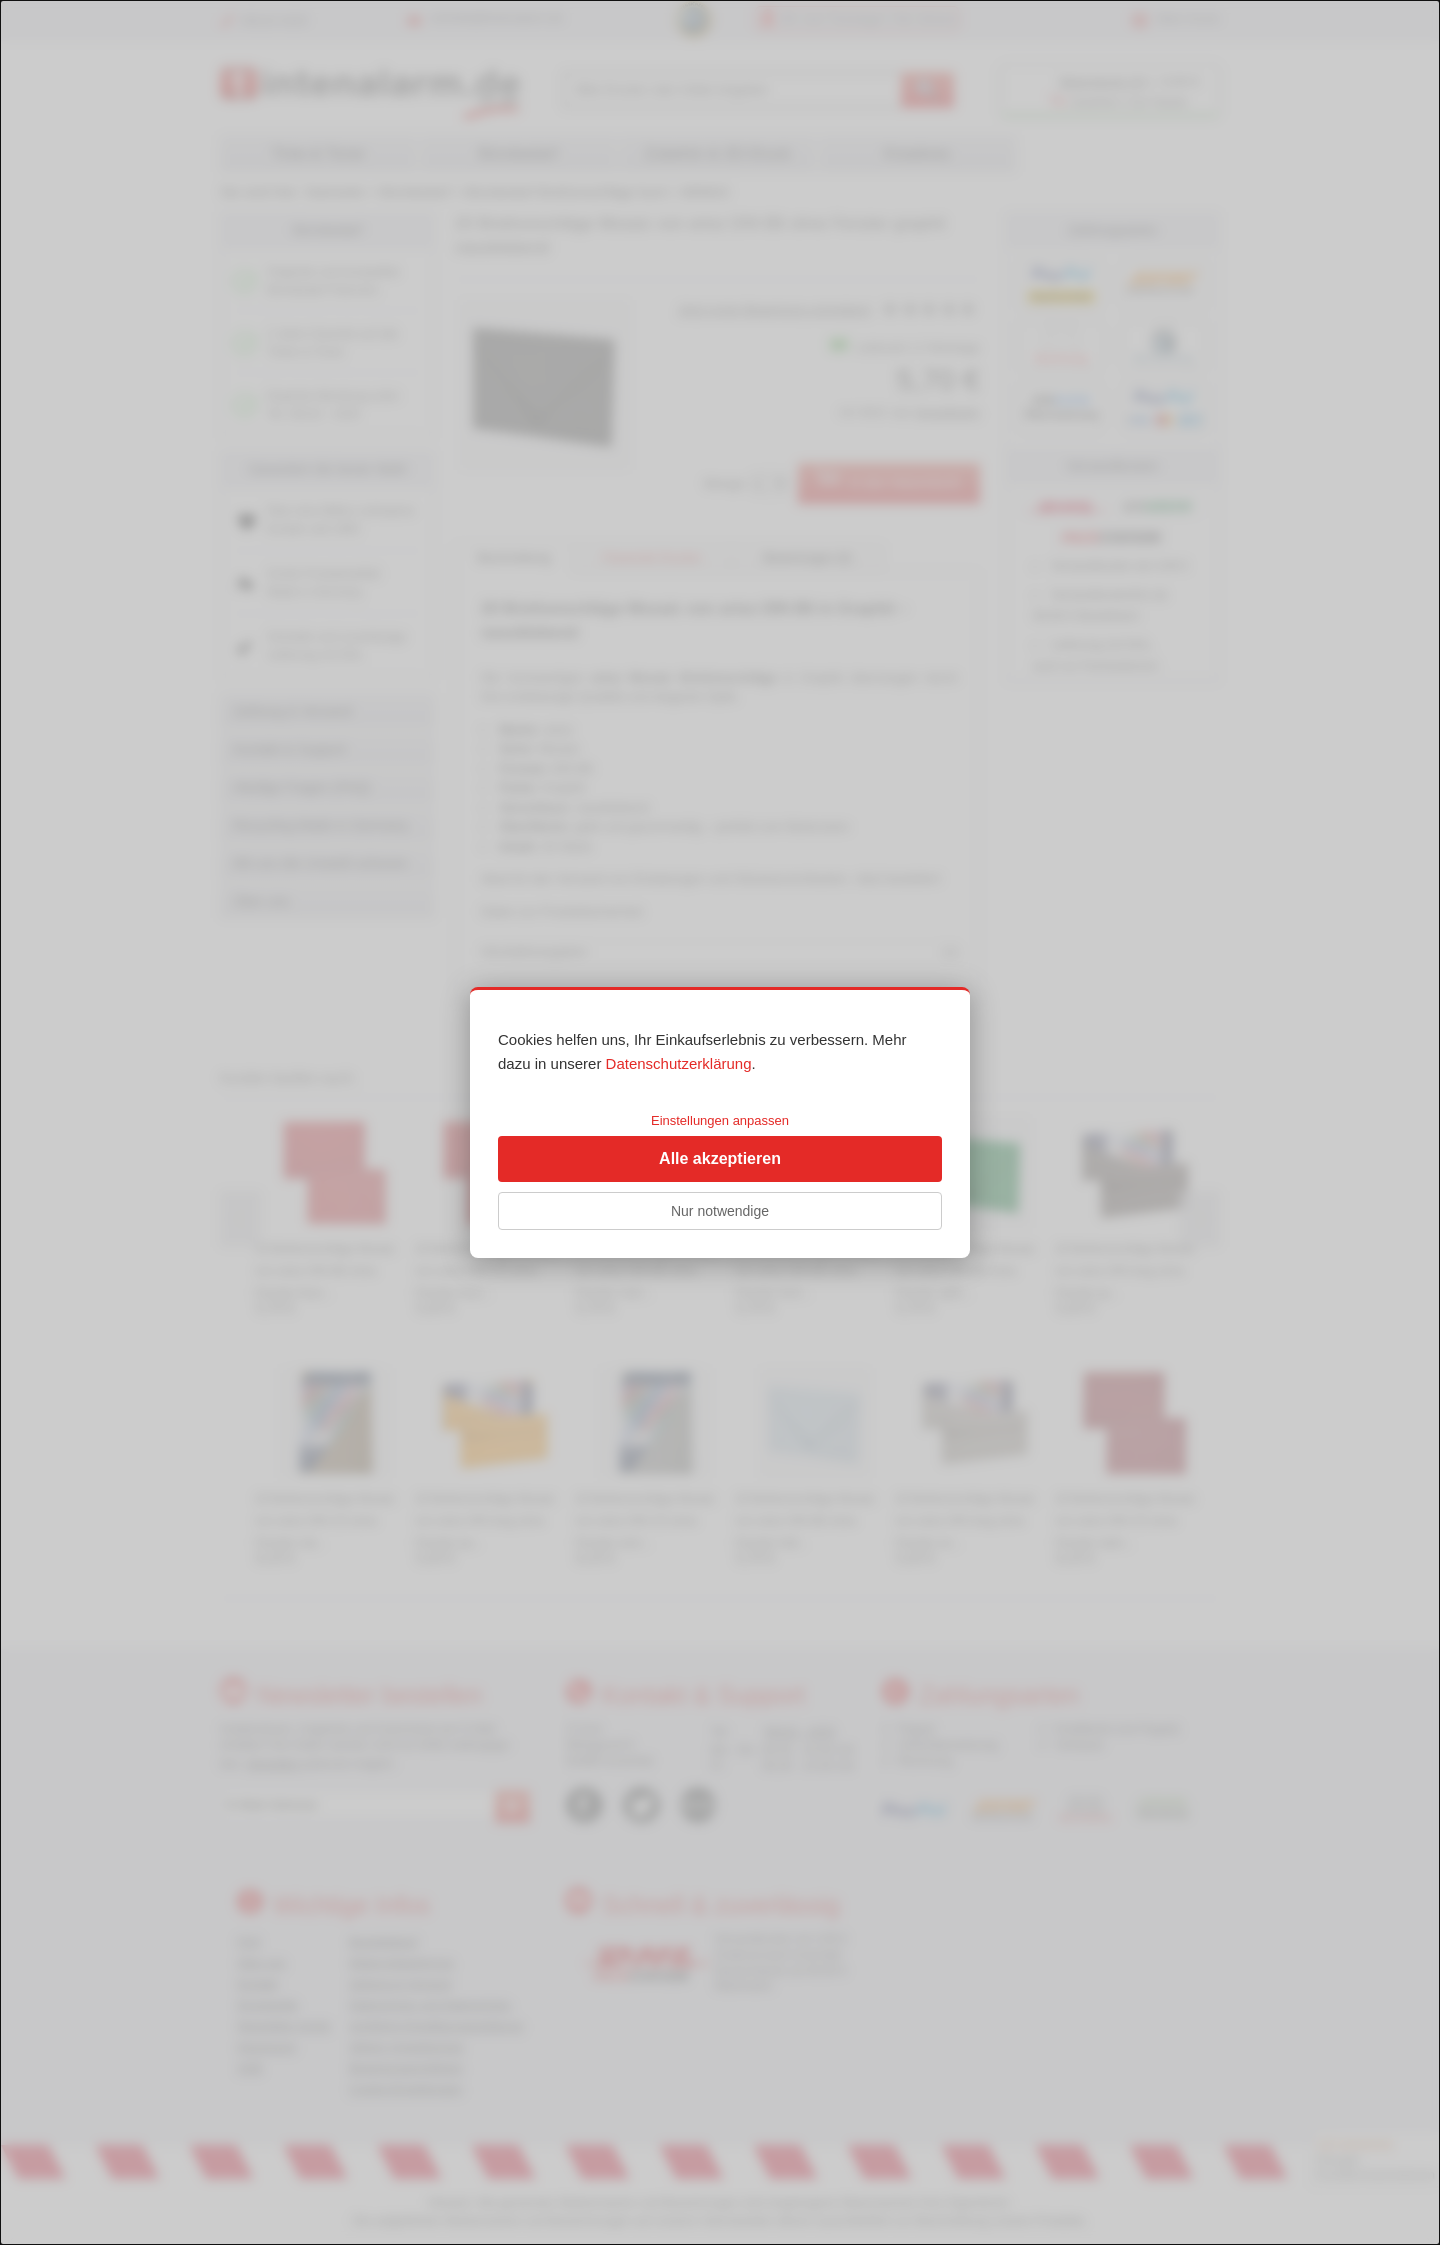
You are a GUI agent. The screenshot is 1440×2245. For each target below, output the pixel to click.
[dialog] (720, 1122)
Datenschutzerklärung (679, 1063)
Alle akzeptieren (720, 1158)
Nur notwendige (720, 1211)
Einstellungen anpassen (720, 1120)
